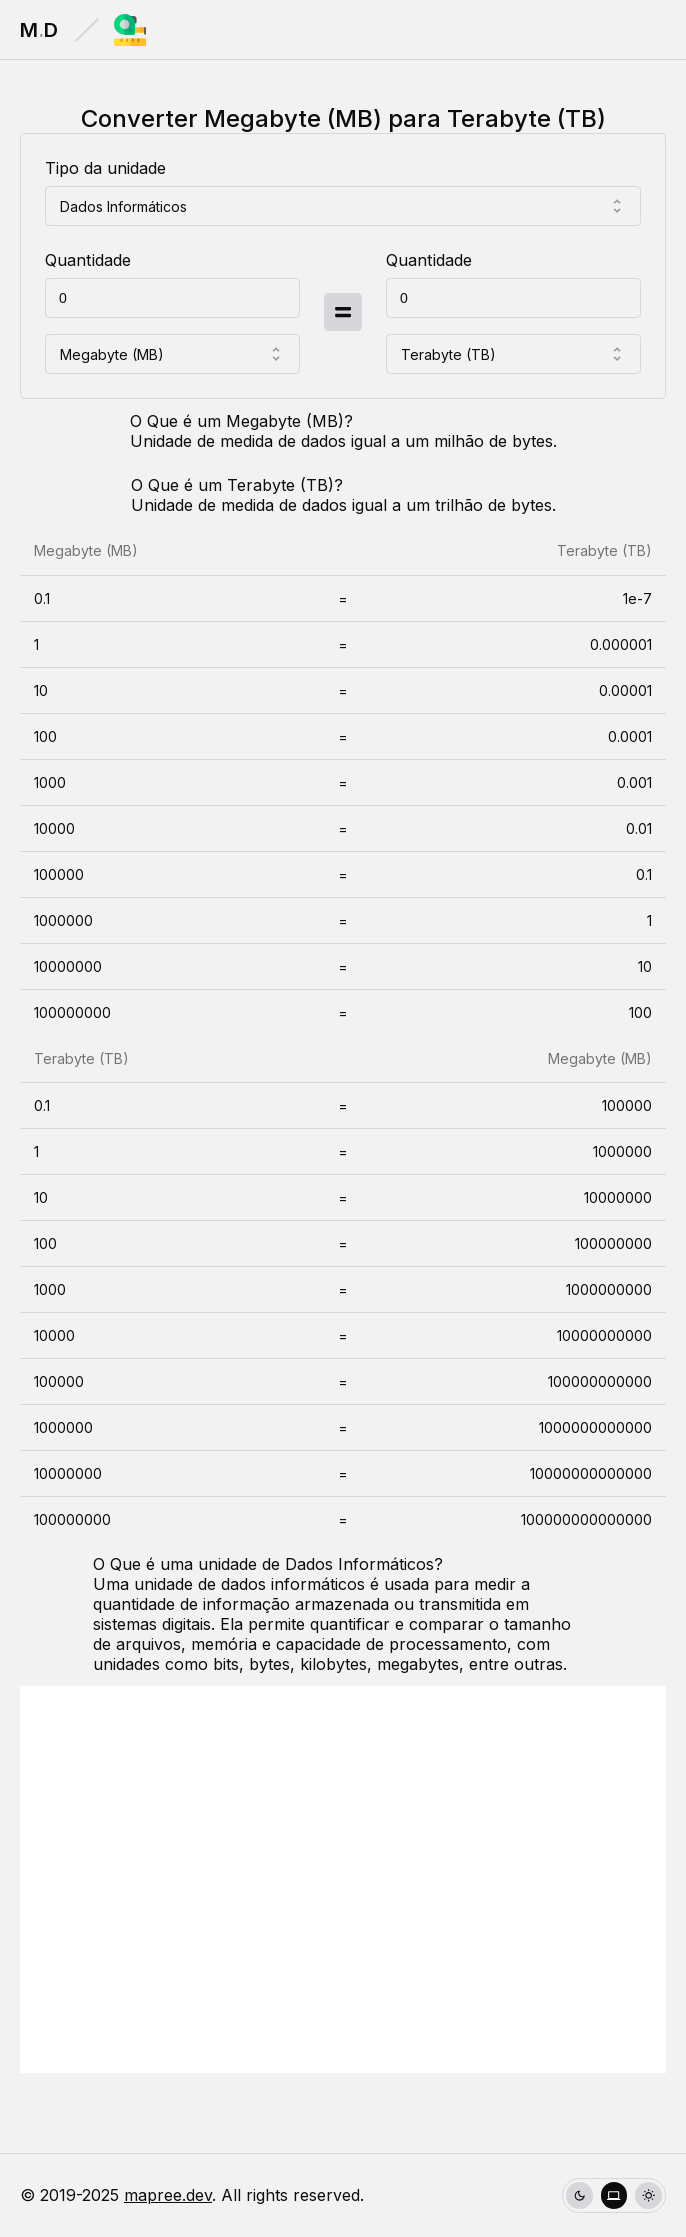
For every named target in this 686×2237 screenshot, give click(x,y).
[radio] (579, 2195)
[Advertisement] (343, 1879)
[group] (614, 2195)
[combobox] (343, 206)
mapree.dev (168, 2195)
